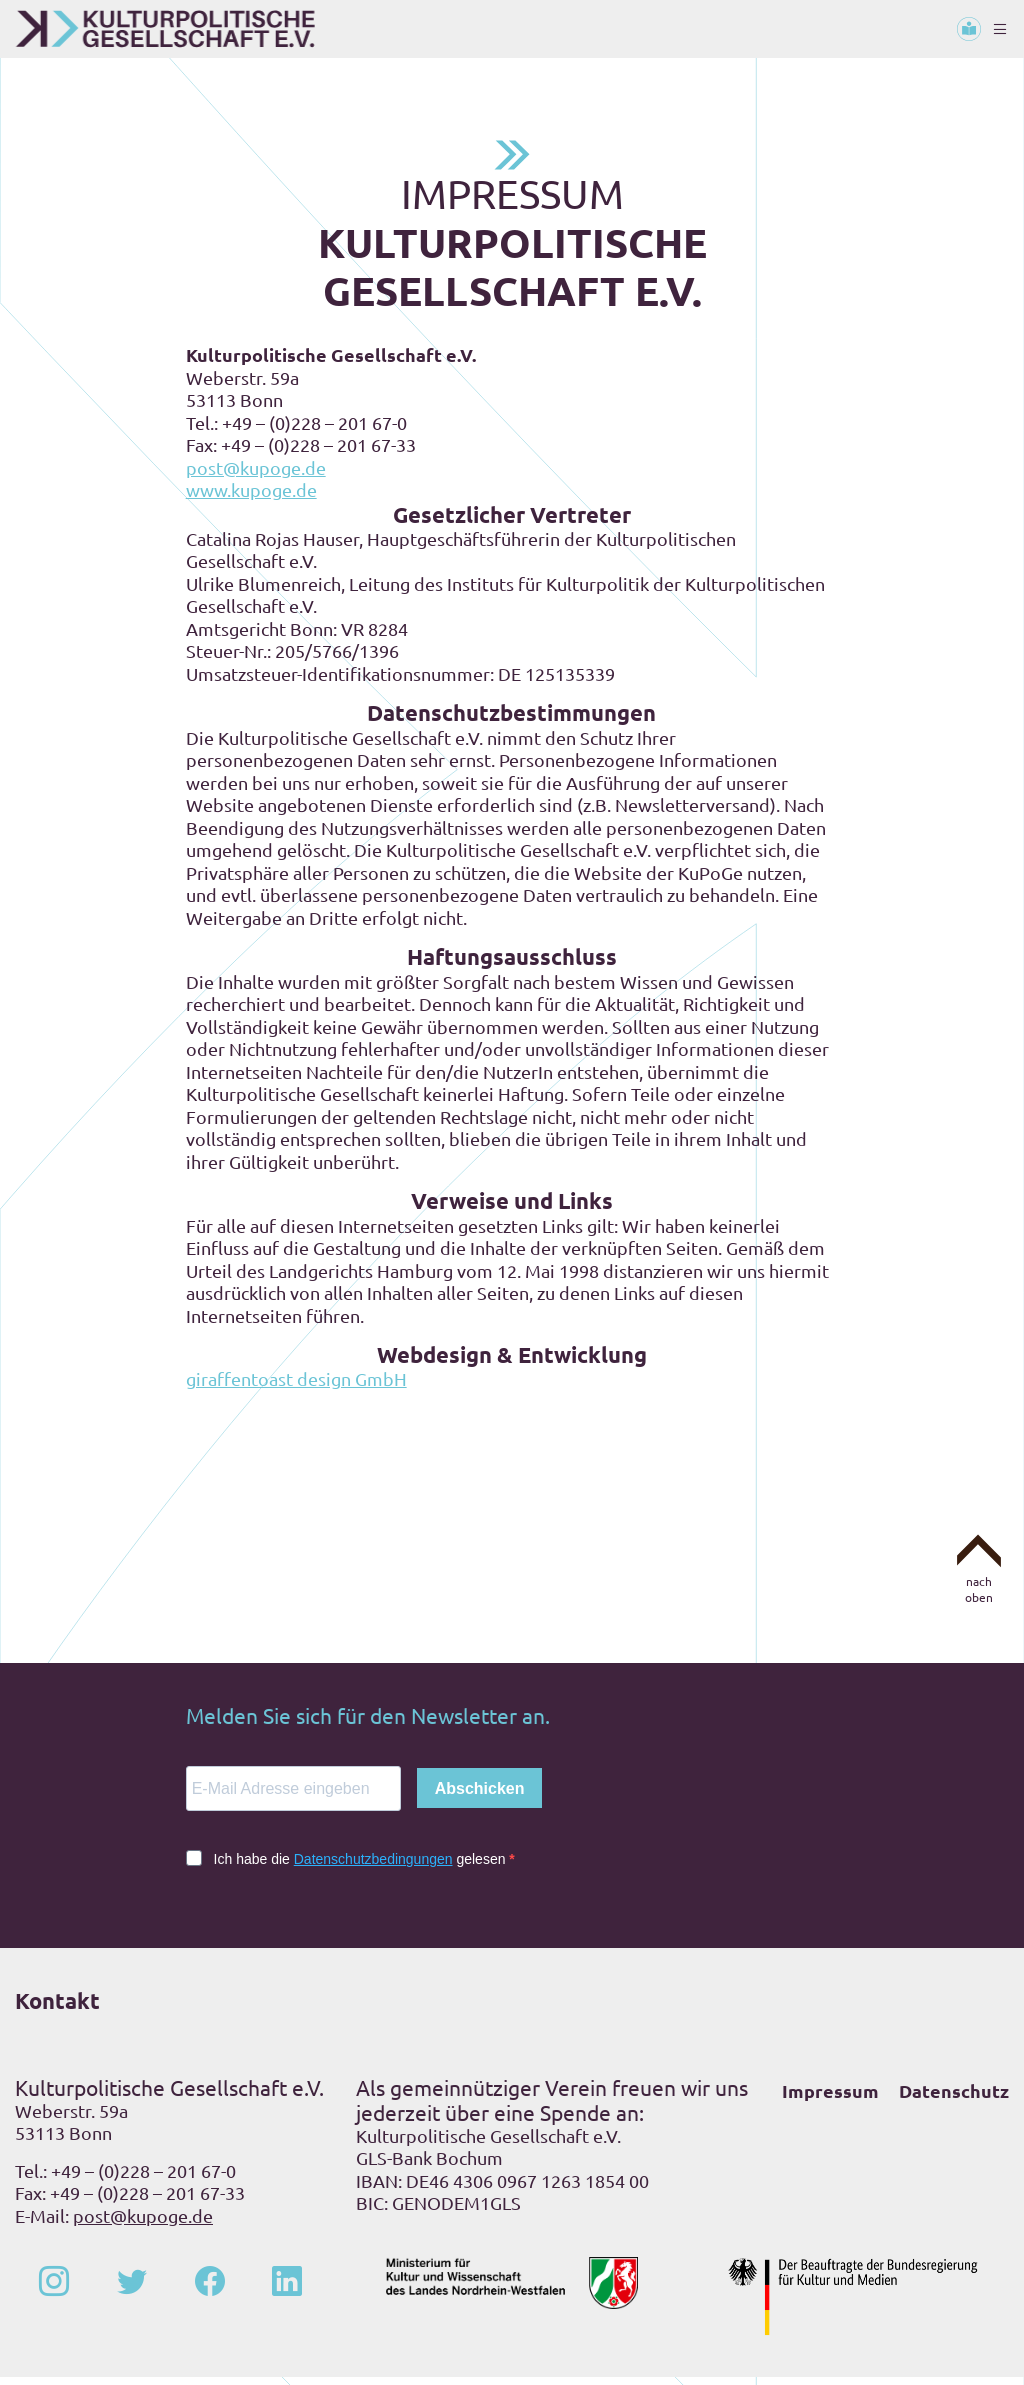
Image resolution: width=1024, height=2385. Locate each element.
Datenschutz (954, 2098)
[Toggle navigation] (1000, 29)
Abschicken (480, 1796)
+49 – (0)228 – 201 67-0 (143, 2178)
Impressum (830, 2098)
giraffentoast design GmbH (296, 1386)
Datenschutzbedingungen (373, 1867)
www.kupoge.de (251, 497)
